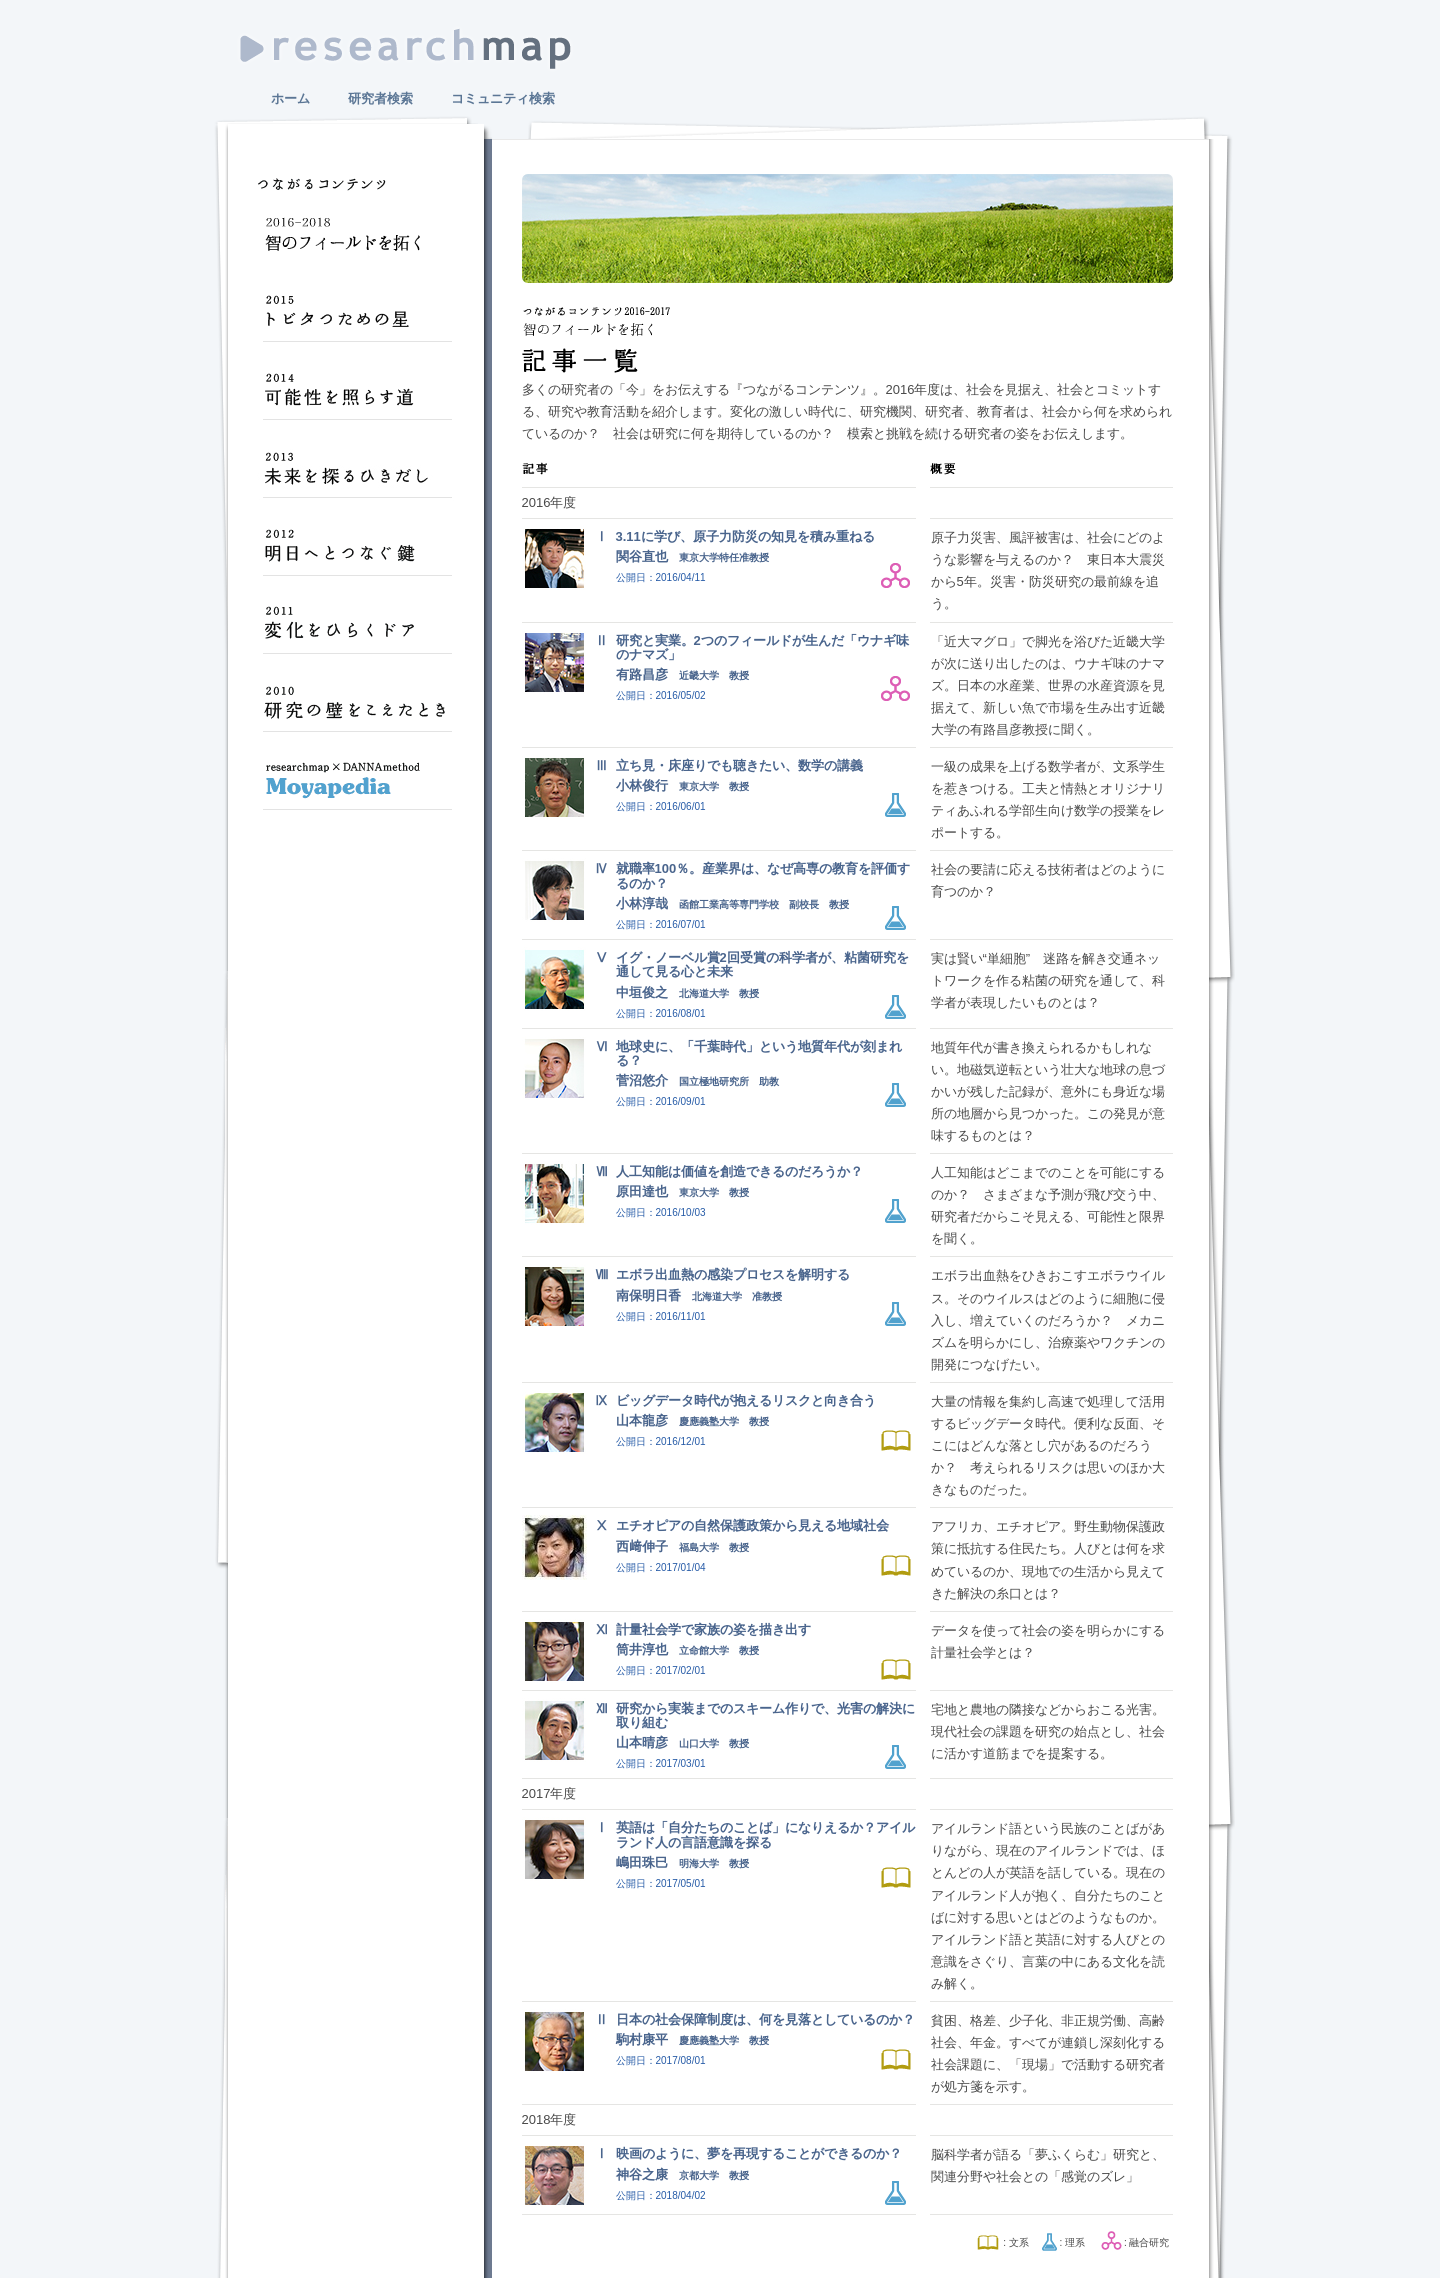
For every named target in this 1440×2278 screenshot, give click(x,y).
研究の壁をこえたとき (357, 710)
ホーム (290, 98)
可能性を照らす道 (357, 398)
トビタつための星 (357, 320)
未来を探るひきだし (357, 476)
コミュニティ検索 (503, 98)
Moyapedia (357, 788)
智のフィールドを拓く (357, 242)
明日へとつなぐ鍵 (357, 554)
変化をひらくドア (357, 632)
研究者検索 (380, 98)
